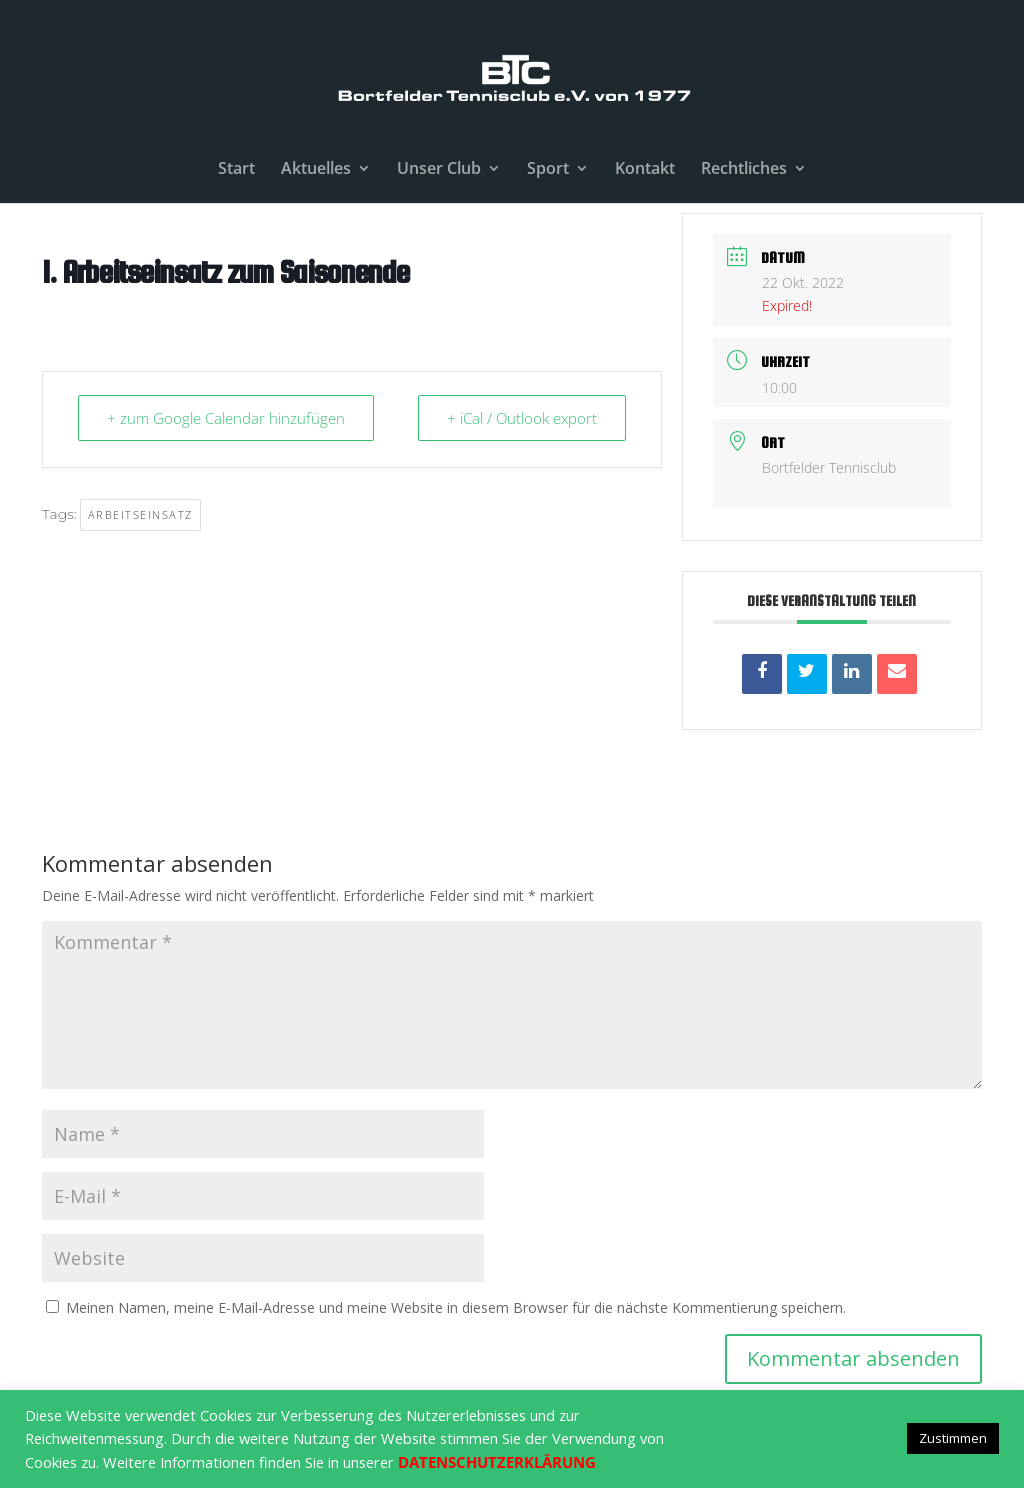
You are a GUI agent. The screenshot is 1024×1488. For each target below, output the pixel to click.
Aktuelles (316, 170)
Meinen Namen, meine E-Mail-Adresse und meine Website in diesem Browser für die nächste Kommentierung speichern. (456, 1307)
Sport (548, 170)
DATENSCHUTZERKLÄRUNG (497, 1462)
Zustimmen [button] (953, 1438)
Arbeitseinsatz (140, 514)
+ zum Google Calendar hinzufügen (226, 418)
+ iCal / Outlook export (522, 418)
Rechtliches (744, 170)
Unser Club (439, 170)
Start (236, 170)
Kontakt (645, 170)
